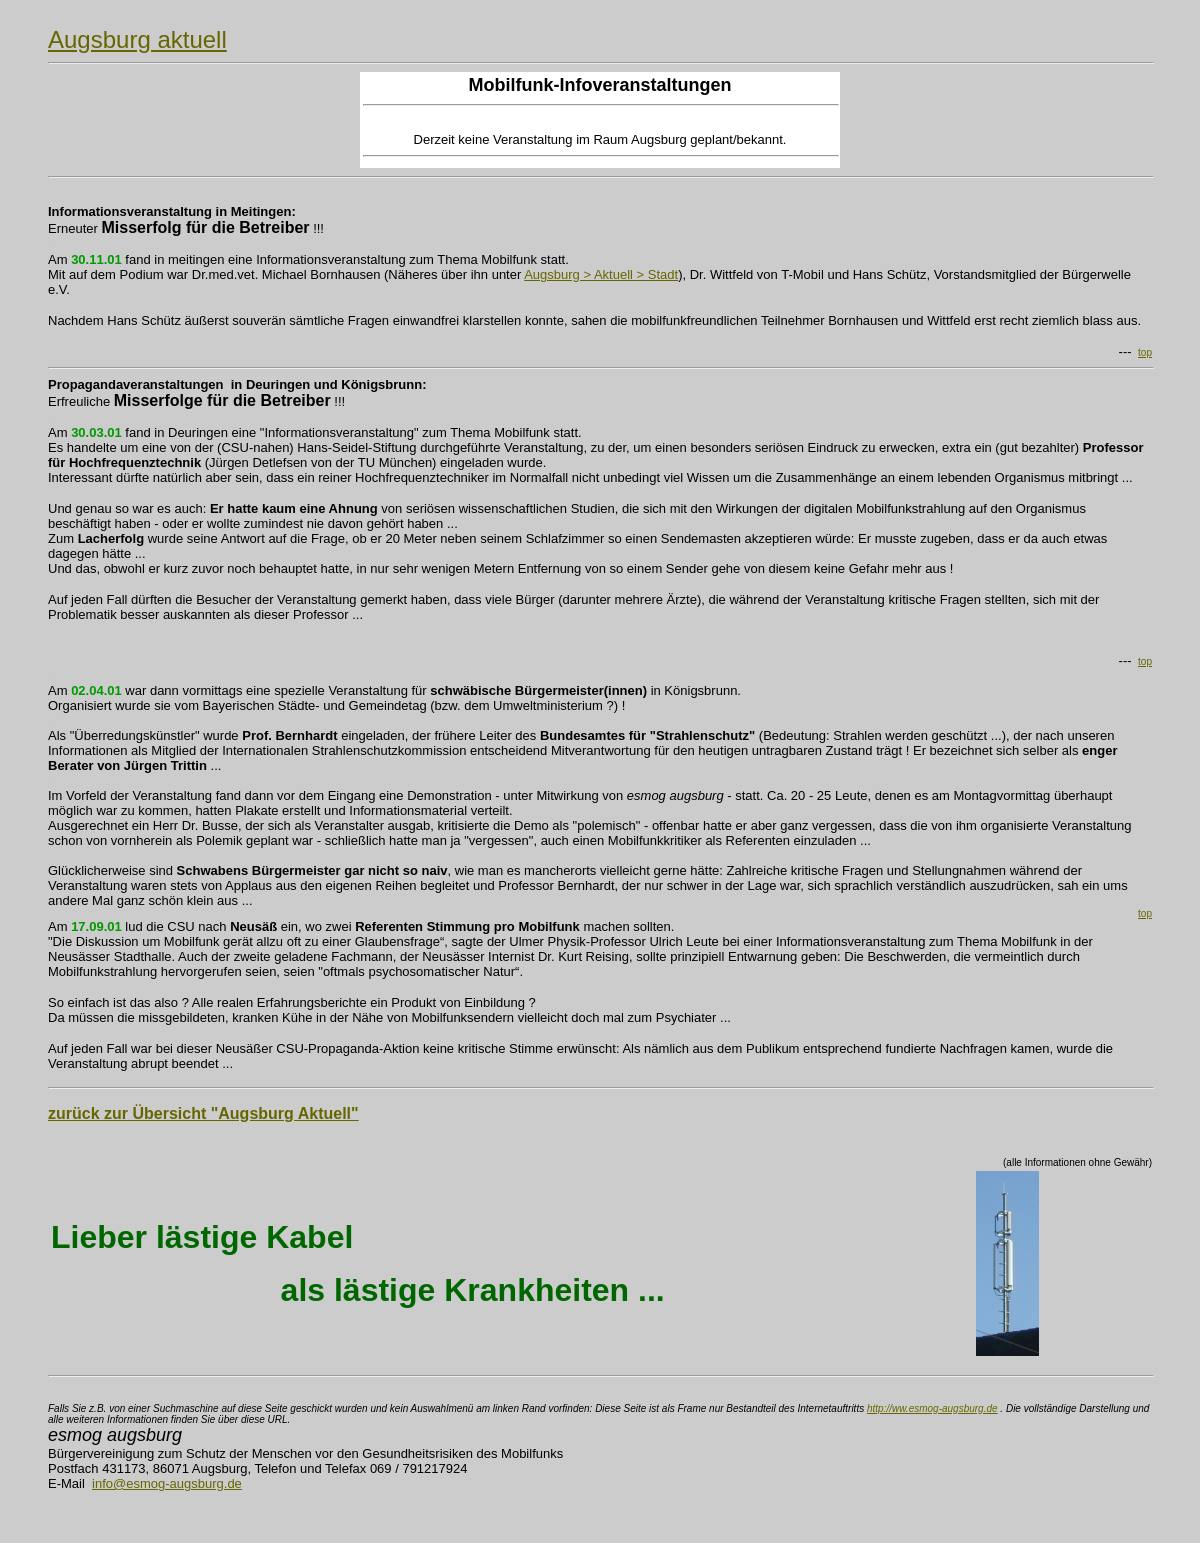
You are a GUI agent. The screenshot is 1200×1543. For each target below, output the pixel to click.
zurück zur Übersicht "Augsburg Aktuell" (203, 1113)
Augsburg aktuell (137, 39)
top (1145, 352)
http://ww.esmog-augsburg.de (932, 1408)
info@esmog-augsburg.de (167, 1483)
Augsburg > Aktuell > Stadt (601, 274)
